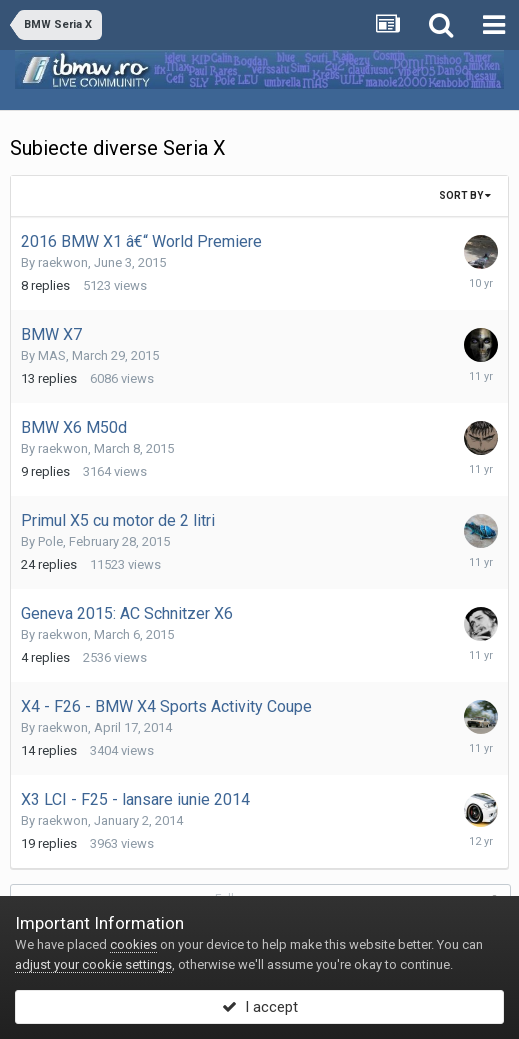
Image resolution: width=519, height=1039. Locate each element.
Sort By (465, 195)
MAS (52, 355)
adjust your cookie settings (93, 964)
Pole (50, 541)
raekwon (63, 262)
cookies (133, 944)
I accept (260, 1007)
